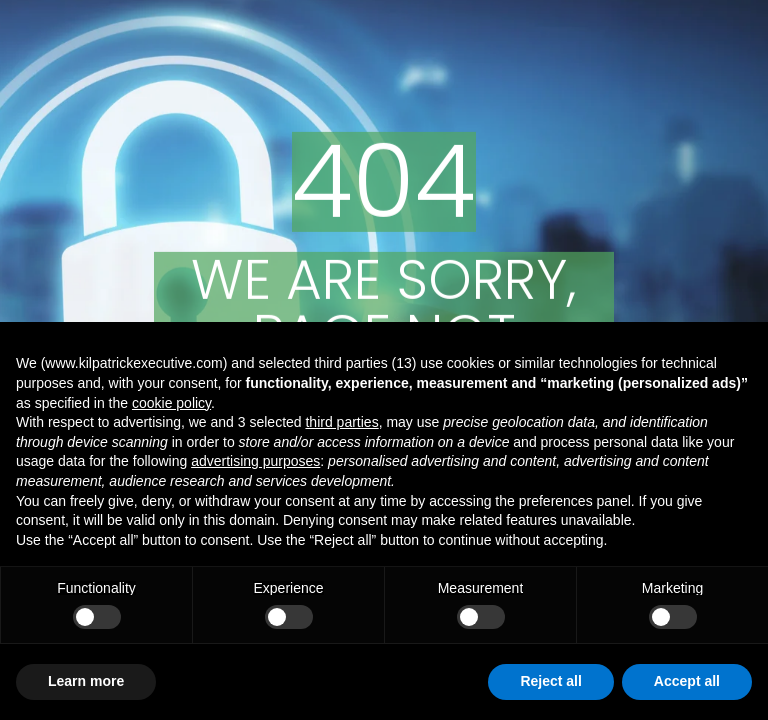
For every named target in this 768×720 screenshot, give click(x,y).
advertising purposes (255, 461)
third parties (341, 422)
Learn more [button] (86, 681)
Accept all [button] (687, 681)
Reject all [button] (550, 681)
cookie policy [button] (171, 403)
